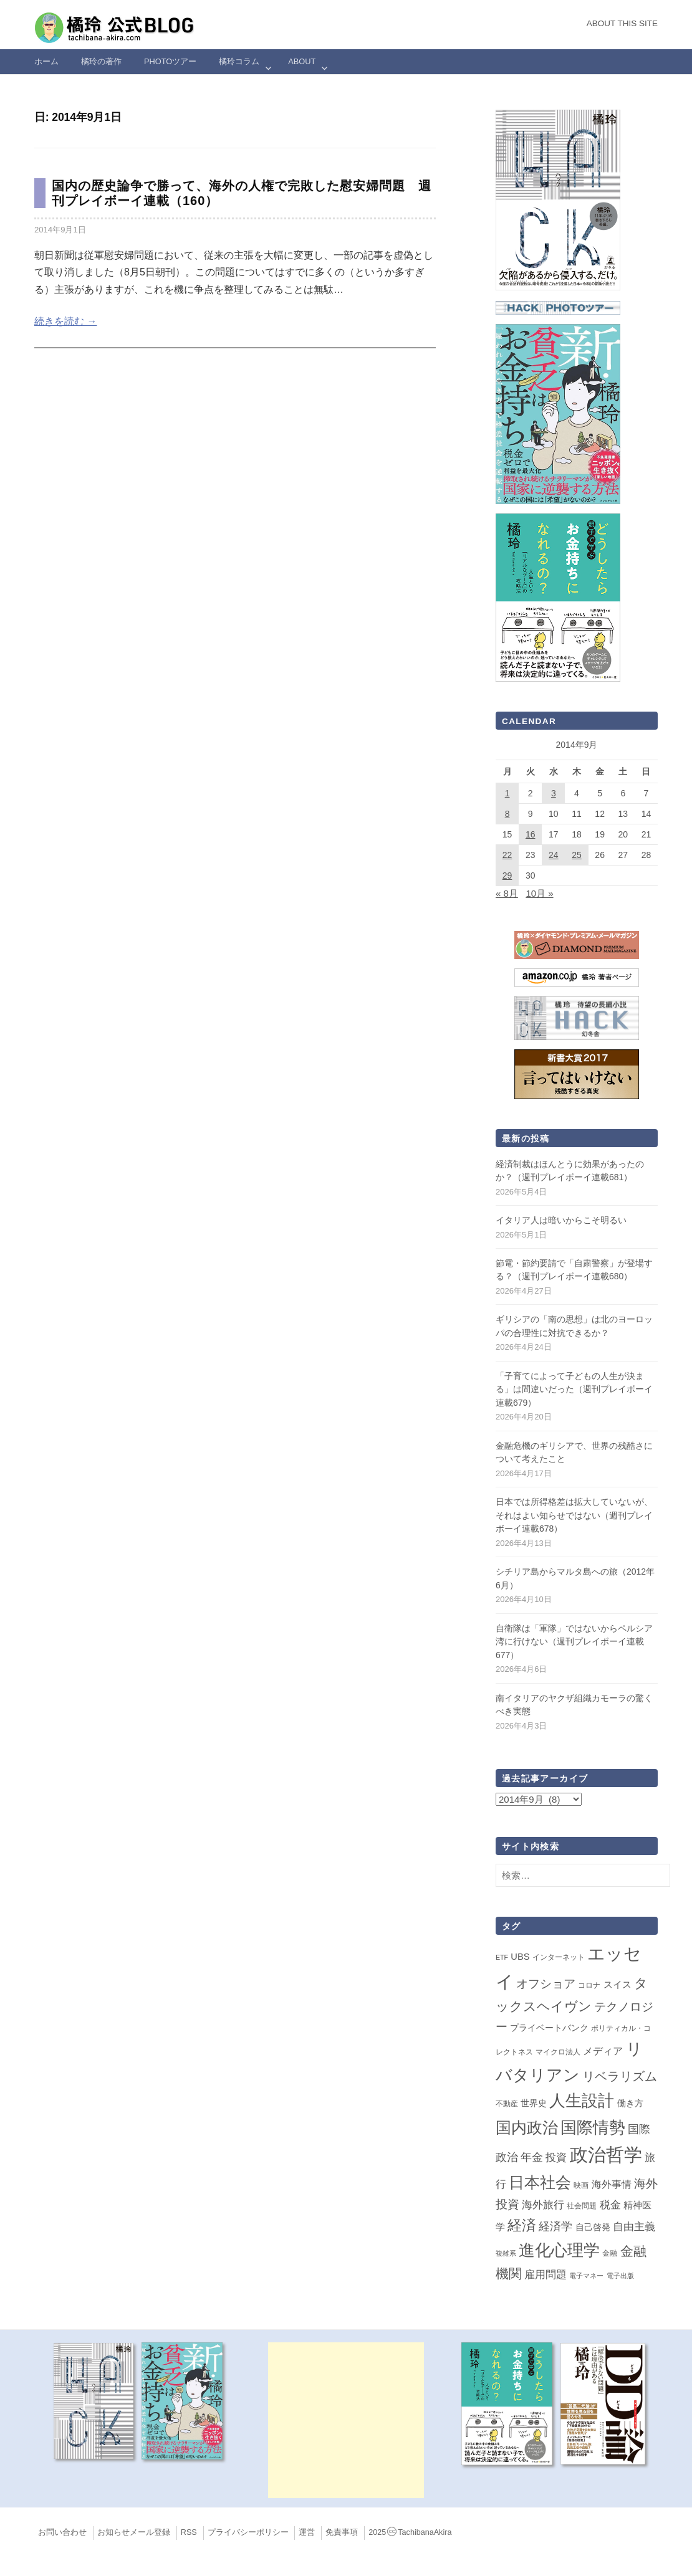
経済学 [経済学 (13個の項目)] (555, 2226)
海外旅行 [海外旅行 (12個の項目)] (543, 2204)
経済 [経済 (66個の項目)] (521, 2225)
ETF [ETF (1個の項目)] (502, 1957)
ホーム (46, 61)
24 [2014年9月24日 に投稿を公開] (554, 855)
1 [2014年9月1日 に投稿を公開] (507, 793)
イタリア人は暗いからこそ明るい (561, 1220)
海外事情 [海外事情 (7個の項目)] (612, 2184)
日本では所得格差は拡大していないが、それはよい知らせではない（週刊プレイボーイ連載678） (574, 1515)
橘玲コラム (239, 61)
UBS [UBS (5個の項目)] (520, 1957)
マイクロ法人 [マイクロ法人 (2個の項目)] (558, 2052)
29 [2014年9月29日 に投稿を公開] (507, 875)
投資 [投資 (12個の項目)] (556, 2157)
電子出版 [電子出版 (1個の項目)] (620, 2275)
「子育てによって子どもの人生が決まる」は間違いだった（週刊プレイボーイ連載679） (574, 1389)
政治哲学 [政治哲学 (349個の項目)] (606, 2154)
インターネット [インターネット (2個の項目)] (558, 1957)
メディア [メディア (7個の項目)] (603, 2051)
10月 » (539, 893)
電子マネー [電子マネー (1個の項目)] (586, 2275)
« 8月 (507, 893)
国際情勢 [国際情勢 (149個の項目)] (592, 2127)
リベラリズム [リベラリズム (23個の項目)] (619, 2076)
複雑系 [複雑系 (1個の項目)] (506, 2253)
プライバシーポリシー (248, 2532)
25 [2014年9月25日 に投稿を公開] (577, 855)
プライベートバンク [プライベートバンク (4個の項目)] (549, 2028)
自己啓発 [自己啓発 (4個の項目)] (592, 2227)
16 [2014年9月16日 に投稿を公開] (531, 834)
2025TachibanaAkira (409, 2532)
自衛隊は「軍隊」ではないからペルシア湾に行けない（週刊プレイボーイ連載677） (574, 1641)
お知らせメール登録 (133, 2532)
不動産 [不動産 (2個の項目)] (507, 2103)
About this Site (622, 23)
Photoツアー (170, 61)
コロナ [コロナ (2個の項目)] (589, 1985)
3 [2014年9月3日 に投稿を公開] (553, 793)
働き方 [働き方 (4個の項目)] (630, 2103)
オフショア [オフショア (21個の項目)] (545, 1983)
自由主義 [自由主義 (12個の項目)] (634, 2226)
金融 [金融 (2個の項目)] (609, 2253)
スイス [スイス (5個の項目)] (617, 1985)
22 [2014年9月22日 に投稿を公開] (507, 855)
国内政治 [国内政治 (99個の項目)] (527, 2127)
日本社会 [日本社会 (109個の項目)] (540, 2182)
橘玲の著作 (101, 61)
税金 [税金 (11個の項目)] (610, 2204)
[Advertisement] (346, 2420)
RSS (189, 2532)
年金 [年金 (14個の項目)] (532, 2157)
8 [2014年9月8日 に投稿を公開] (507, 814)
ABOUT (301, 61)
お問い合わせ (62, 2532)
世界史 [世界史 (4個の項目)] (534, 2103)
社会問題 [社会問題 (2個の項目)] (582, 2206)
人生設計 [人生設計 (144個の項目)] (581, 2100)
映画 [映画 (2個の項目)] (581, 2185)
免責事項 (341, 2532)
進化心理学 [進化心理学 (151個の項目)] (559, 2250)
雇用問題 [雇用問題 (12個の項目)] (545, 2274)
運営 (307, 2532)
